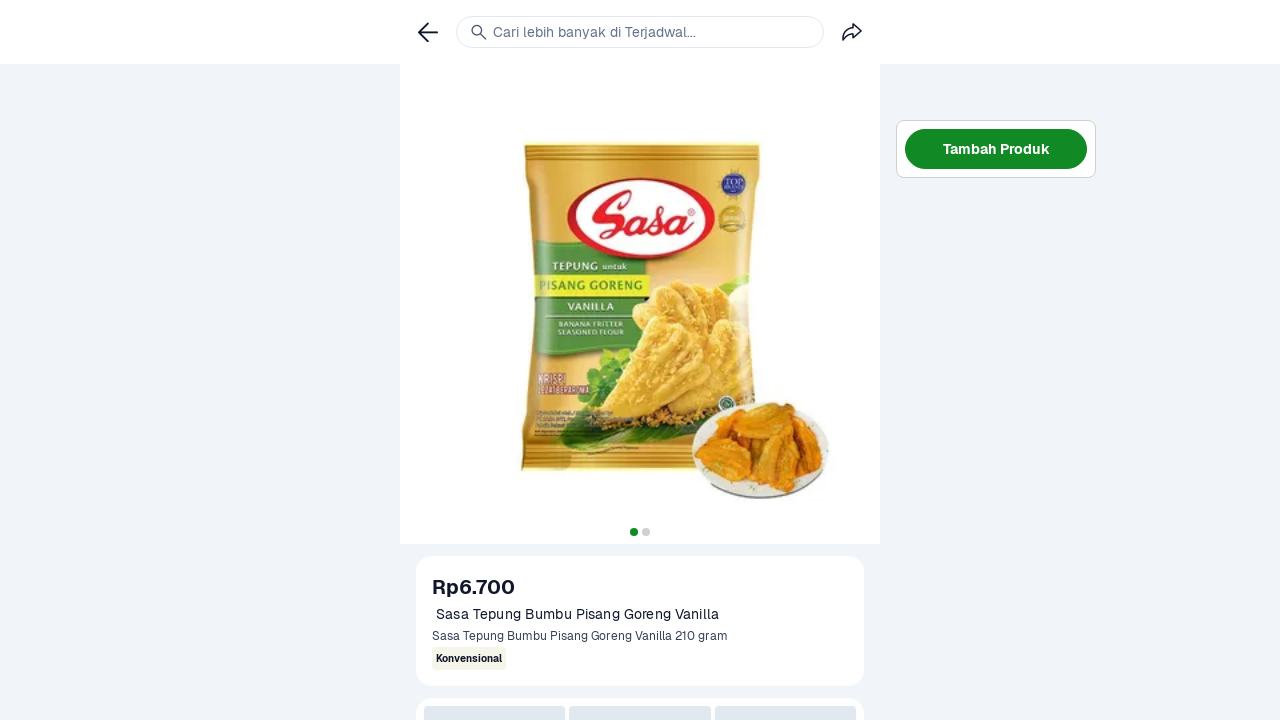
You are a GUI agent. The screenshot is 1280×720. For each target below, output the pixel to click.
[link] (428, 32)
